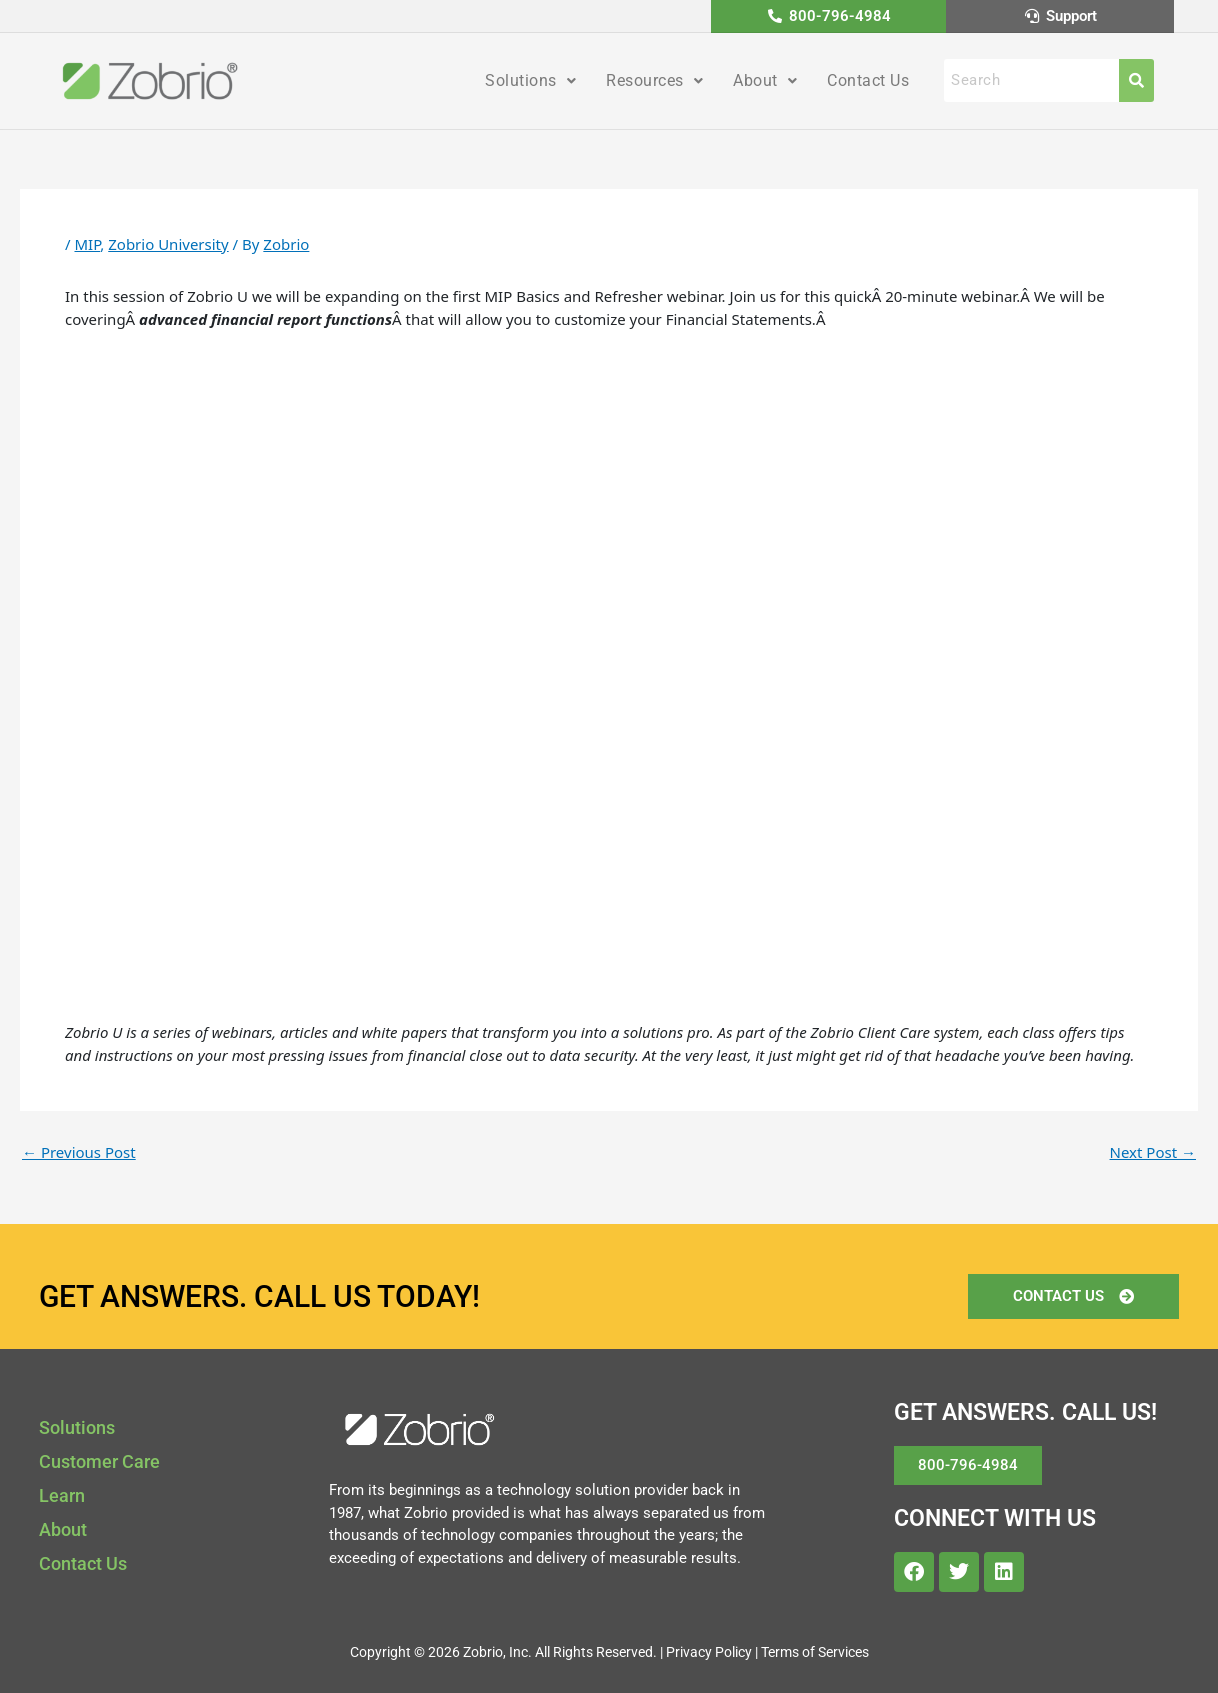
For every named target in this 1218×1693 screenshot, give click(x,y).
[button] (530, 81)
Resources (654, 80)
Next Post (1153, 1152)
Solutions (530, 80)
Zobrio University (168, 244)
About (765, 80)
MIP (87, 244)
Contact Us (868, 80)
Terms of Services (815, 1652)
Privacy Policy (709, 1652)
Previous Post (79, 1152)
